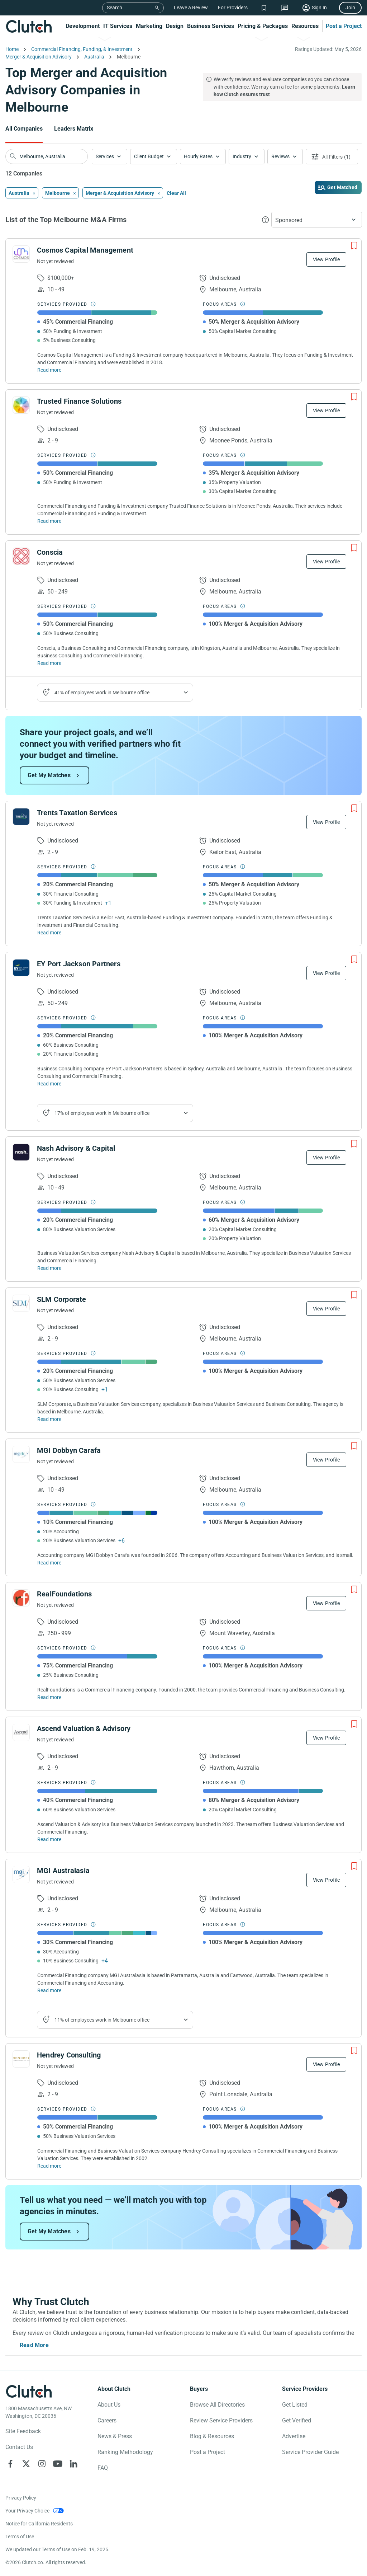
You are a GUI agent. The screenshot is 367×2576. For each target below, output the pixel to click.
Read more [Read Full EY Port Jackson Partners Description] (49, 1084)
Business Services (210, 26)
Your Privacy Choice (27, 2511)
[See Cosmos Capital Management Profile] (21, 254)
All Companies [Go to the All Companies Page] (24, 128)
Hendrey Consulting (69, 2055)
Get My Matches (49, 775)
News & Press (114, 2436)
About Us (108, 2404)
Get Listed (295, 2404)
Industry (242, 156)
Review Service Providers (221, 2420)
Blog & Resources (212, 2436)
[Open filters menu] (332, 156)
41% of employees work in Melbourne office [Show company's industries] (101, 692)
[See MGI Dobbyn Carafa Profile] (21, 1454)
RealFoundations (64, 1594)
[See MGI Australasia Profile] (21, 1874)
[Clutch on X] (26, 2464)
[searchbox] (46, 156)
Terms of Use (19, 2536)
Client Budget (149, 156)
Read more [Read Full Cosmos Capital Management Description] (49, 370)
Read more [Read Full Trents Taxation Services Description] (49, 932)
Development (83, 26)
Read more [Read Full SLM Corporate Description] (49, 1419)
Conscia (50, 552)
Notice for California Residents (39, 2523)
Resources (305, 26)
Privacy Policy (20, 2498)
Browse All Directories (217, 2404)
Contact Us (19, 2447)
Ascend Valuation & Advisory (83, 1728)
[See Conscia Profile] (21, 556)
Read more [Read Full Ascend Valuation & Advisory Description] (49, 1839)
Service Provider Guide (310, 2452)
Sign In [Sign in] (319, 7)
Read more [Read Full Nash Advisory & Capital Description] (49, 1268)
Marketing (149, 26)
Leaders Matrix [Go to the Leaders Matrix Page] (73, 128)
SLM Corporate (61, 1299)
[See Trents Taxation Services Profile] (21, 816)
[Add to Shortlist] (354, 245)
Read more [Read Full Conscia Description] (49, 663)
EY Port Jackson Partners (78, 963)
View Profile (326, 259)
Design (175, 26)
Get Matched (342, 187)
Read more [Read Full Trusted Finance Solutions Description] (49, 521)
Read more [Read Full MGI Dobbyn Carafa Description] (49, 1563)
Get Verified (296, 2420)
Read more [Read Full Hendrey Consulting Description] (49, 2166)
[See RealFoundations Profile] (21, 1597)
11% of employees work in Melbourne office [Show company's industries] (101, 2020)
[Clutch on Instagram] (42, 2464)
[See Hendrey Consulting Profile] (21, 2059)
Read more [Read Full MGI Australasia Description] (49, 1990)
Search (114, 7)
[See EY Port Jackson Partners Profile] (21, 967)
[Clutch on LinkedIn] (73, 2464)
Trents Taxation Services (77, 812)
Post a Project (344, 26)
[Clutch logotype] (28, 2391)
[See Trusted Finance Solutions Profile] (21, 405)
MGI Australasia (63, 1870)
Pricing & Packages (263, 26)
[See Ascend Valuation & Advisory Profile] (21, 1732)
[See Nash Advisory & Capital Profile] (21, 1152)
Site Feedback (23, 2431)
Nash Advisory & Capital (76, 1148)
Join (350, 7)
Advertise (293, 2436)
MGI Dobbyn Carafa (69, 1450)
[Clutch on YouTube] (58, 2464)
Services (105, 156)
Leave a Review (191, 7)
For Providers (233, 7)
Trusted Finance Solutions (79, 401)
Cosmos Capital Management (85, 250)
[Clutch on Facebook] (10, 2464)
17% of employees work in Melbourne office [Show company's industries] (101, 1113)
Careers (106, 2420)
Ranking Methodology (125, 2452)
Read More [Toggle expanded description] (34, 2345)
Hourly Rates (198, 156)
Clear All (176, 193)
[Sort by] (317, 219)
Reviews (280, 156)
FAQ (102, 2467)
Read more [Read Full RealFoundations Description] (49, 1697)
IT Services (117, 26)
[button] (109, 156)
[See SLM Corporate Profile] (21, 1303)
